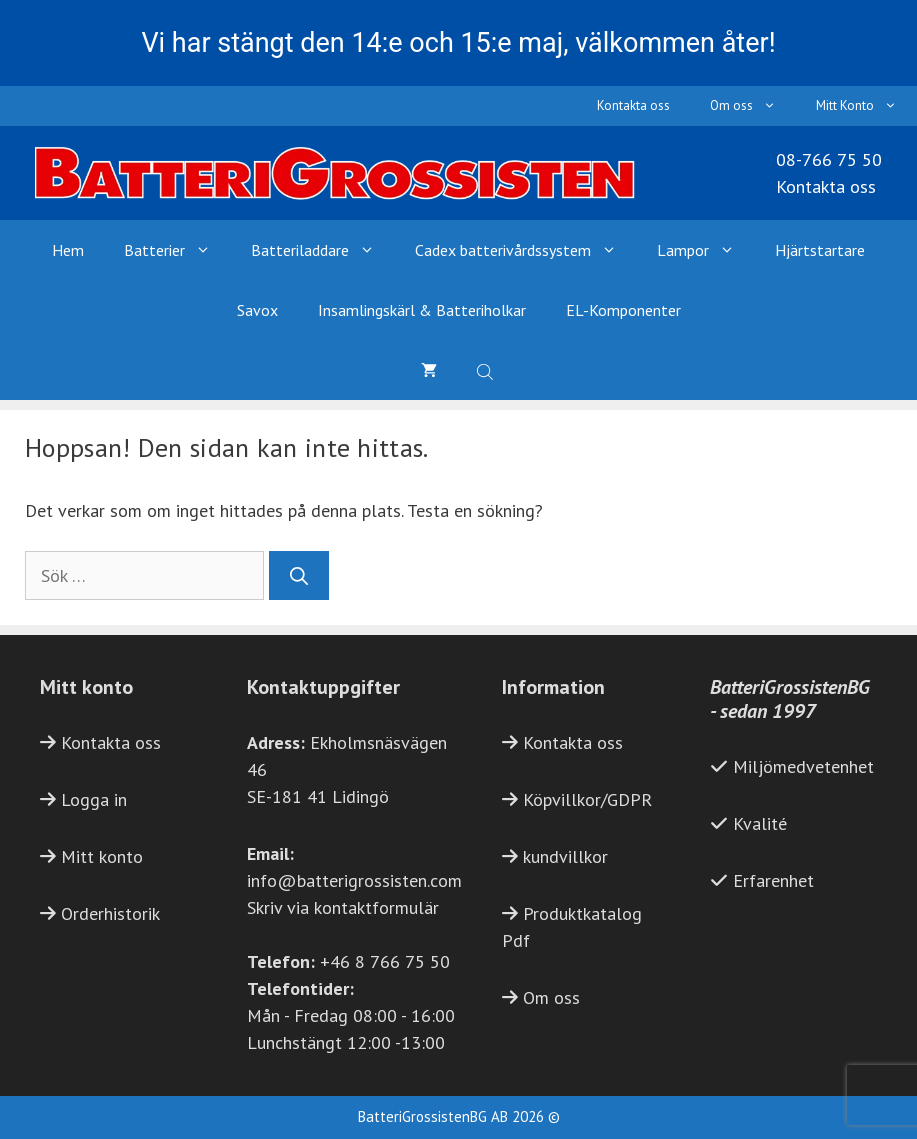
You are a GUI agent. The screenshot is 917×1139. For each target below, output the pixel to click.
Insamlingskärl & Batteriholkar (422, 310)
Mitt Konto (866, 106)
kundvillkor (565, 856)
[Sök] (299, 575)
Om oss (753, 106)
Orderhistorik (110, 913)
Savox (257, 310)
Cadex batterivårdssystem (526, 250)
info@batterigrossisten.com (354, 880)
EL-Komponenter (623, 310)
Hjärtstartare (820, 250)
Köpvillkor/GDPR (587, 799)
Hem (68, 250)
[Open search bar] (487, 370)
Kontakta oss (633, 105)
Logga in (94, 799)
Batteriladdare (323, 250)
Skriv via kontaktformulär (343, 907)
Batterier (177, 250)
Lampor (706, 250)
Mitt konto (102, 856)
